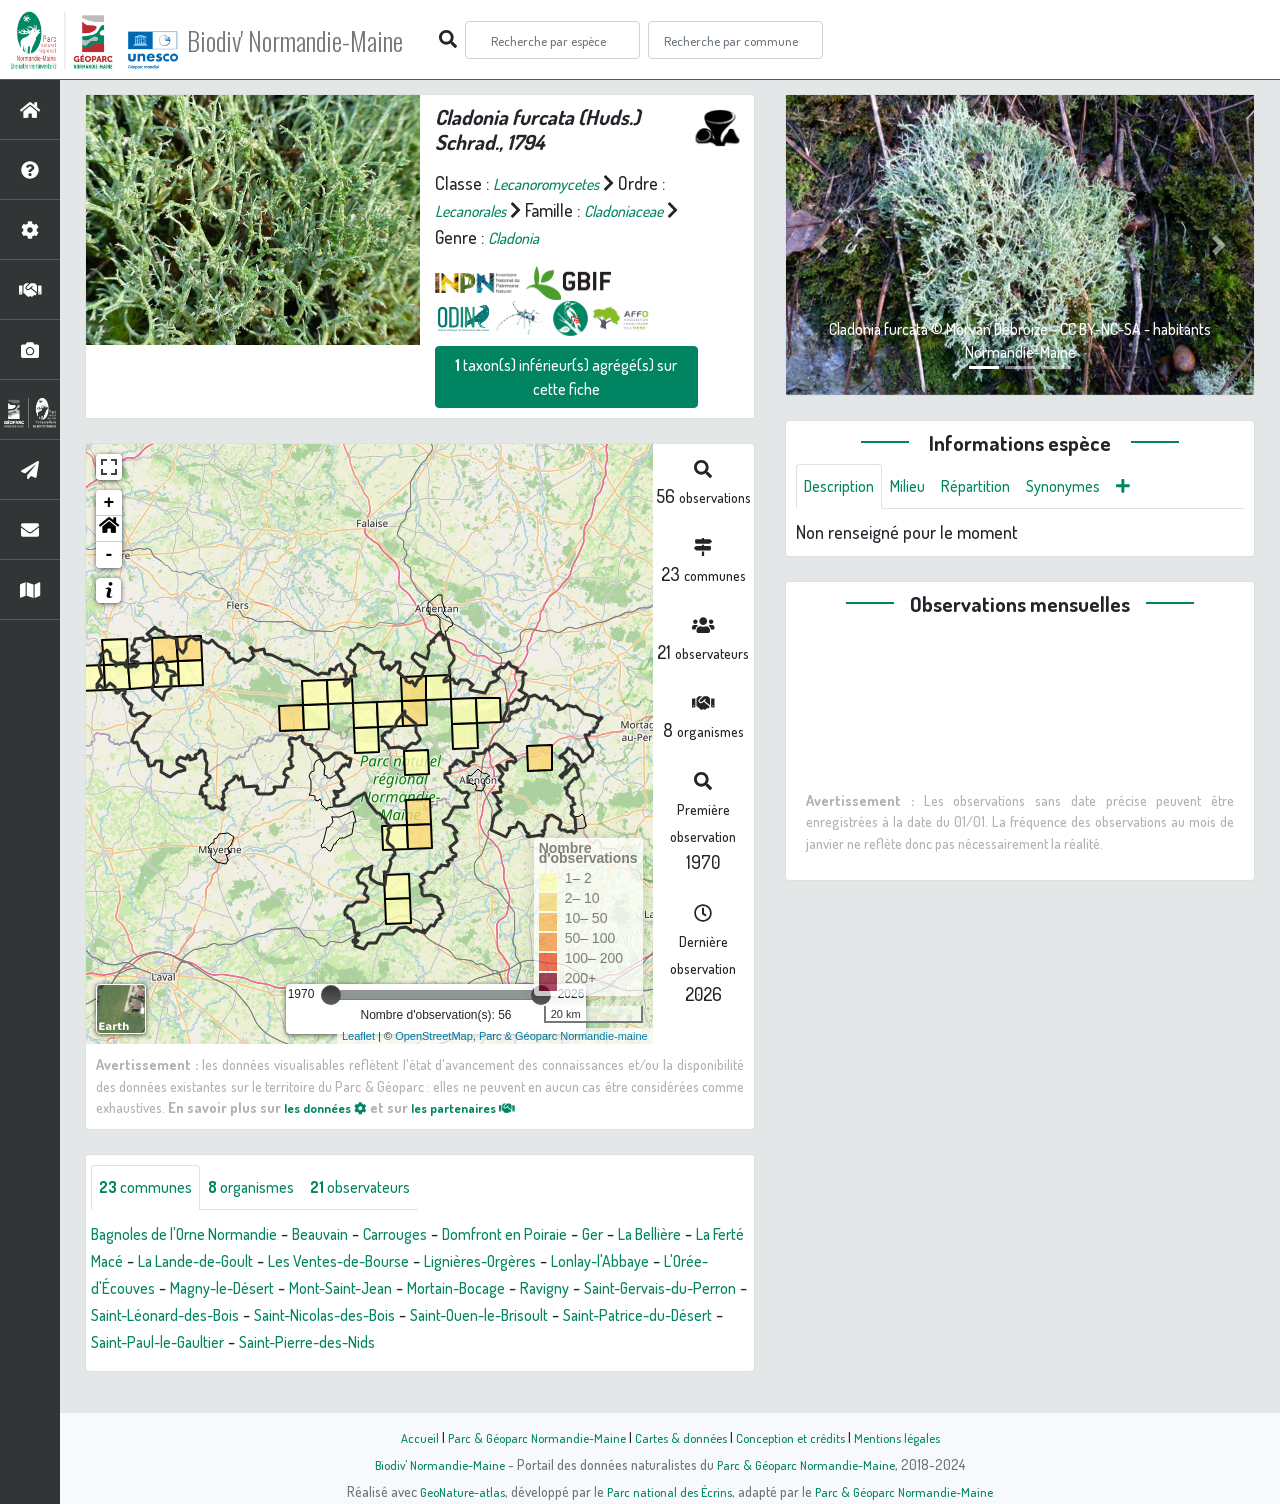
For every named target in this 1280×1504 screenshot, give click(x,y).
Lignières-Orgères (661, 1264)
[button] (109, 529)
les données (331, 1107)
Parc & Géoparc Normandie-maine (563, 1036)
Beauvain (352, 1237)
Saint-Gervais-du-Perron (258, 1318)
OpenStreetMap (434, 1036)
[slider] (331, 995)
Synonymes (1091, 488)
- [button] (109, 555)
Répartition (995, 488)
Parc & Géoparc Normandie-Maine (526, 1437)
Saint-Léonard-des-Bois (444, 1318)
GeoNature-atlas (451, 1491)
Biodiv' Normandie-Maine (328, 40)
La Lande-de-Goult (339, 1264)
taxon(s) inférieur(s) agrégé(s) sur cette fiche (566, 377)
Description (844, 488)
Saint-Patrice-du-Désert (351, 1345)
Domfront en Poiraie (559, 1237)
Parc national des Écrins (667, 1491)
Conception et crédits (797, 1437)
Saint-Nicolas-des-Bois (624, 1318)
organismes (267, 1189)
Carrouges (436, 1237)
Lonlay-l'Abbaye (147, 1291)
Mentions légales (912, 1437)
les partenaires (482, 1107)
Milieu (920, 488)
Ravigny (129, 1318)
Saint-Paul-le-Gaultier (528, 1345)
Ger (658, 1237)
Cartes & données (680, 1437)
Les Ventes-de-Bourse (501, 1264)
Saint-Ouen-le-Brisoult (171, 1345)
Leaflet (358, 1036)
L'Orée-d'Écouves (279, 1291)
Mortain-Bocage (682, 1291)
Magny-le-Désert (416, 1291)
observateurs (389, 1189)
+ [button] (109, 503)
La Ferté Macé (209, 1264)
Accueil (401, 1437)
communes (151, 1189)
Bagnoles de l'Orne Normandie (198, 1237)
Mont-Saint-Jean (551, 1291)
